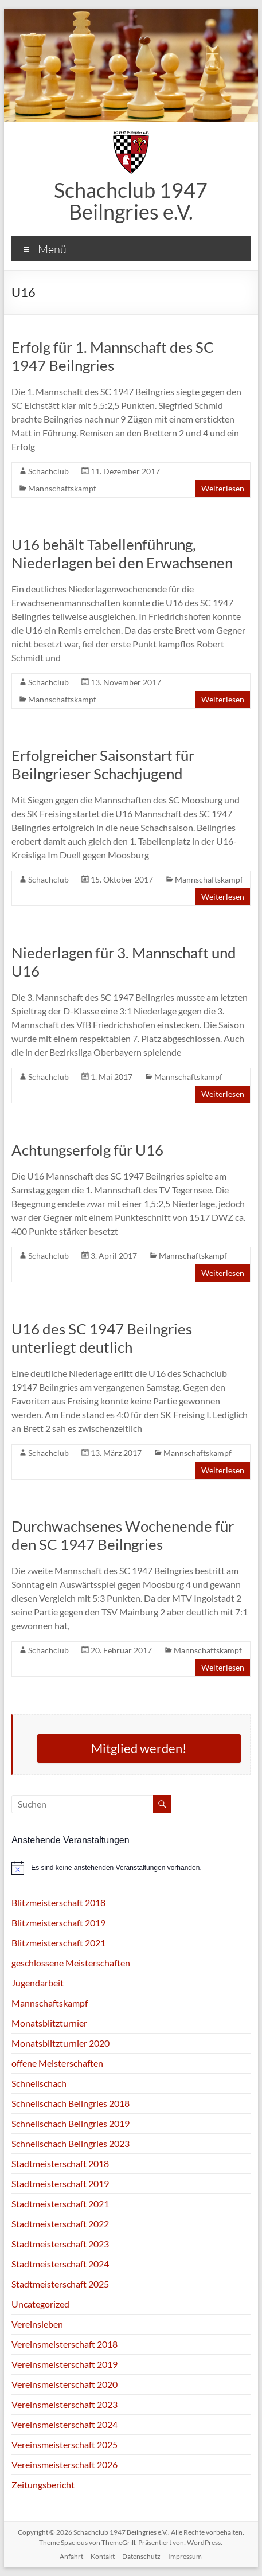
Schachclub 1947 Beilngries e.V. (131, 200)
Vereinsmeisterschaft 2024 (64, 2424)
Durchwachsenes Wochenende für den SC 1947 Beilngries (122, 1535)
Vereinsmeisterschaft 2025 (64, 2444)
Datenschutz (141, 2556)
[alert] (131, 1868)
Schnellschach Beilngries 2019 (70, 2123)
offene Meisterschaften (57, 2063)
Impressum (185, 2556)
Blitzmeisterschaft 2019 (58, 1922)
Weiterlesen (222, 488)
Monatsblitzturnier (49, 2022)
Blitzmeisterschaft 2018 (58, 1902)
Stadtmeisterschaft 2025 (60, 2283)
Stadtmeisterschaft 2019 (60, 2183)
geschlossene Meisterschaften (70, 1962)
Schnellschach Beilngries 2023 (70, 2143)
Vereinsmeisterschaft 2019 (64, 2364)
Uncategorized (40, 2303)
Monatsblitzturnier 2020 (60, 2043)
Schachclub (48, 471)
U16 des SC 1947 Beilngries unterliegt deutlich (101, 1338)
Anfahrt (71, 2556)
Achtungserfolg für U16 (87, 1150)
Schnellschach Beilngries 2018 (70, 2103)
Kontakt (103, 2556)
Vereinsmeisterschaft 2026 (64, 2464)
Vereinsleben (37, 2324)
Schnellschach (39, 2083)
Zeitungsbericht (43, 2484)
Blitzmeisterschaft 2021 (58, 1942)
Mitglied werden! (139, 1748)
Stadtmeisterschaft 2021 (60, 2203)
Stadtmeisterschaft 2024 (60, 2263)
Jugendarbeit (37, 1982)
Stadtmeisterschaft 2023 (60, 2243)
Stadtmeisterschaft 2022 (60, 2223)
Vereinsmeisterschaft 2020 (64, 2384)
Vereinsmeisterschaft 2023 (64, 2404)
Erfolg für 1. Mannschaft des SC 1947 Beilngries (112, 356)
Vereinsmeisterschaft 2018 (64, 2344)
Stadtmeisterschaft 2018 (60, 2163)
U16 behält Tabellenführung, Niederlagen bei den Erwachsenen (122, 553)
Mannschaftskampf (62, 488)
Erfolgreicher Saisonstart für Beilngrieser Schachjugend (102, 764)
